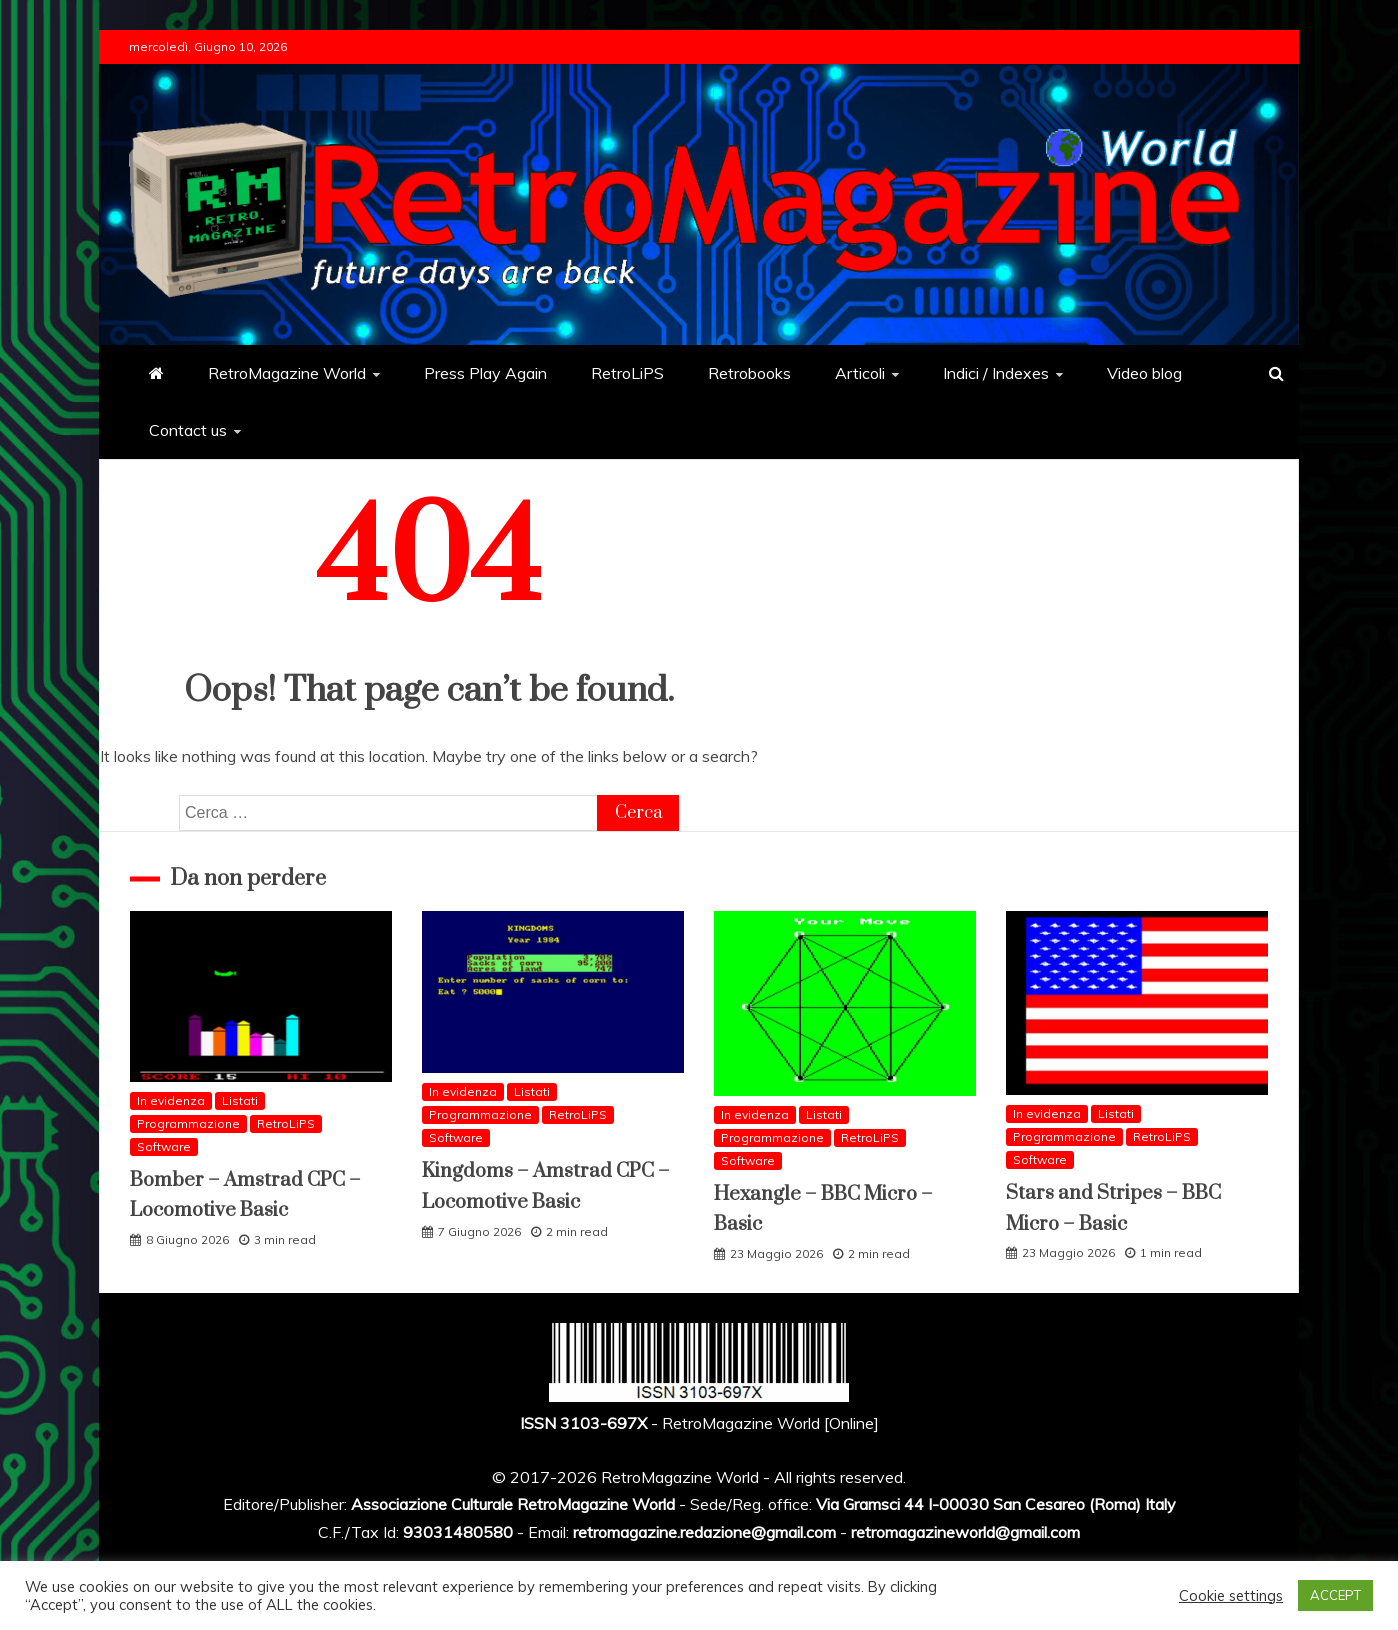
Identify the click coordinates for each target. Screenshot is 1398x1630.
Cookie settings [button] (1231, 1596)
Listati (240, 1100)
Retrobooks (749, 373)
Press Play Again (485, 373)
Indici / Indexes (996, 373)
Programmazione (188, 1123)
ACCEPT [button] (1335, 1595)
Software (164, 1146)
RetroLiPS (627, 373)
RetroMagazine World (287, 373)
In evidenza (171, 1100)
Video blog (1144, 373)
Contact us (188, 430)
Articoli (860, 373)
